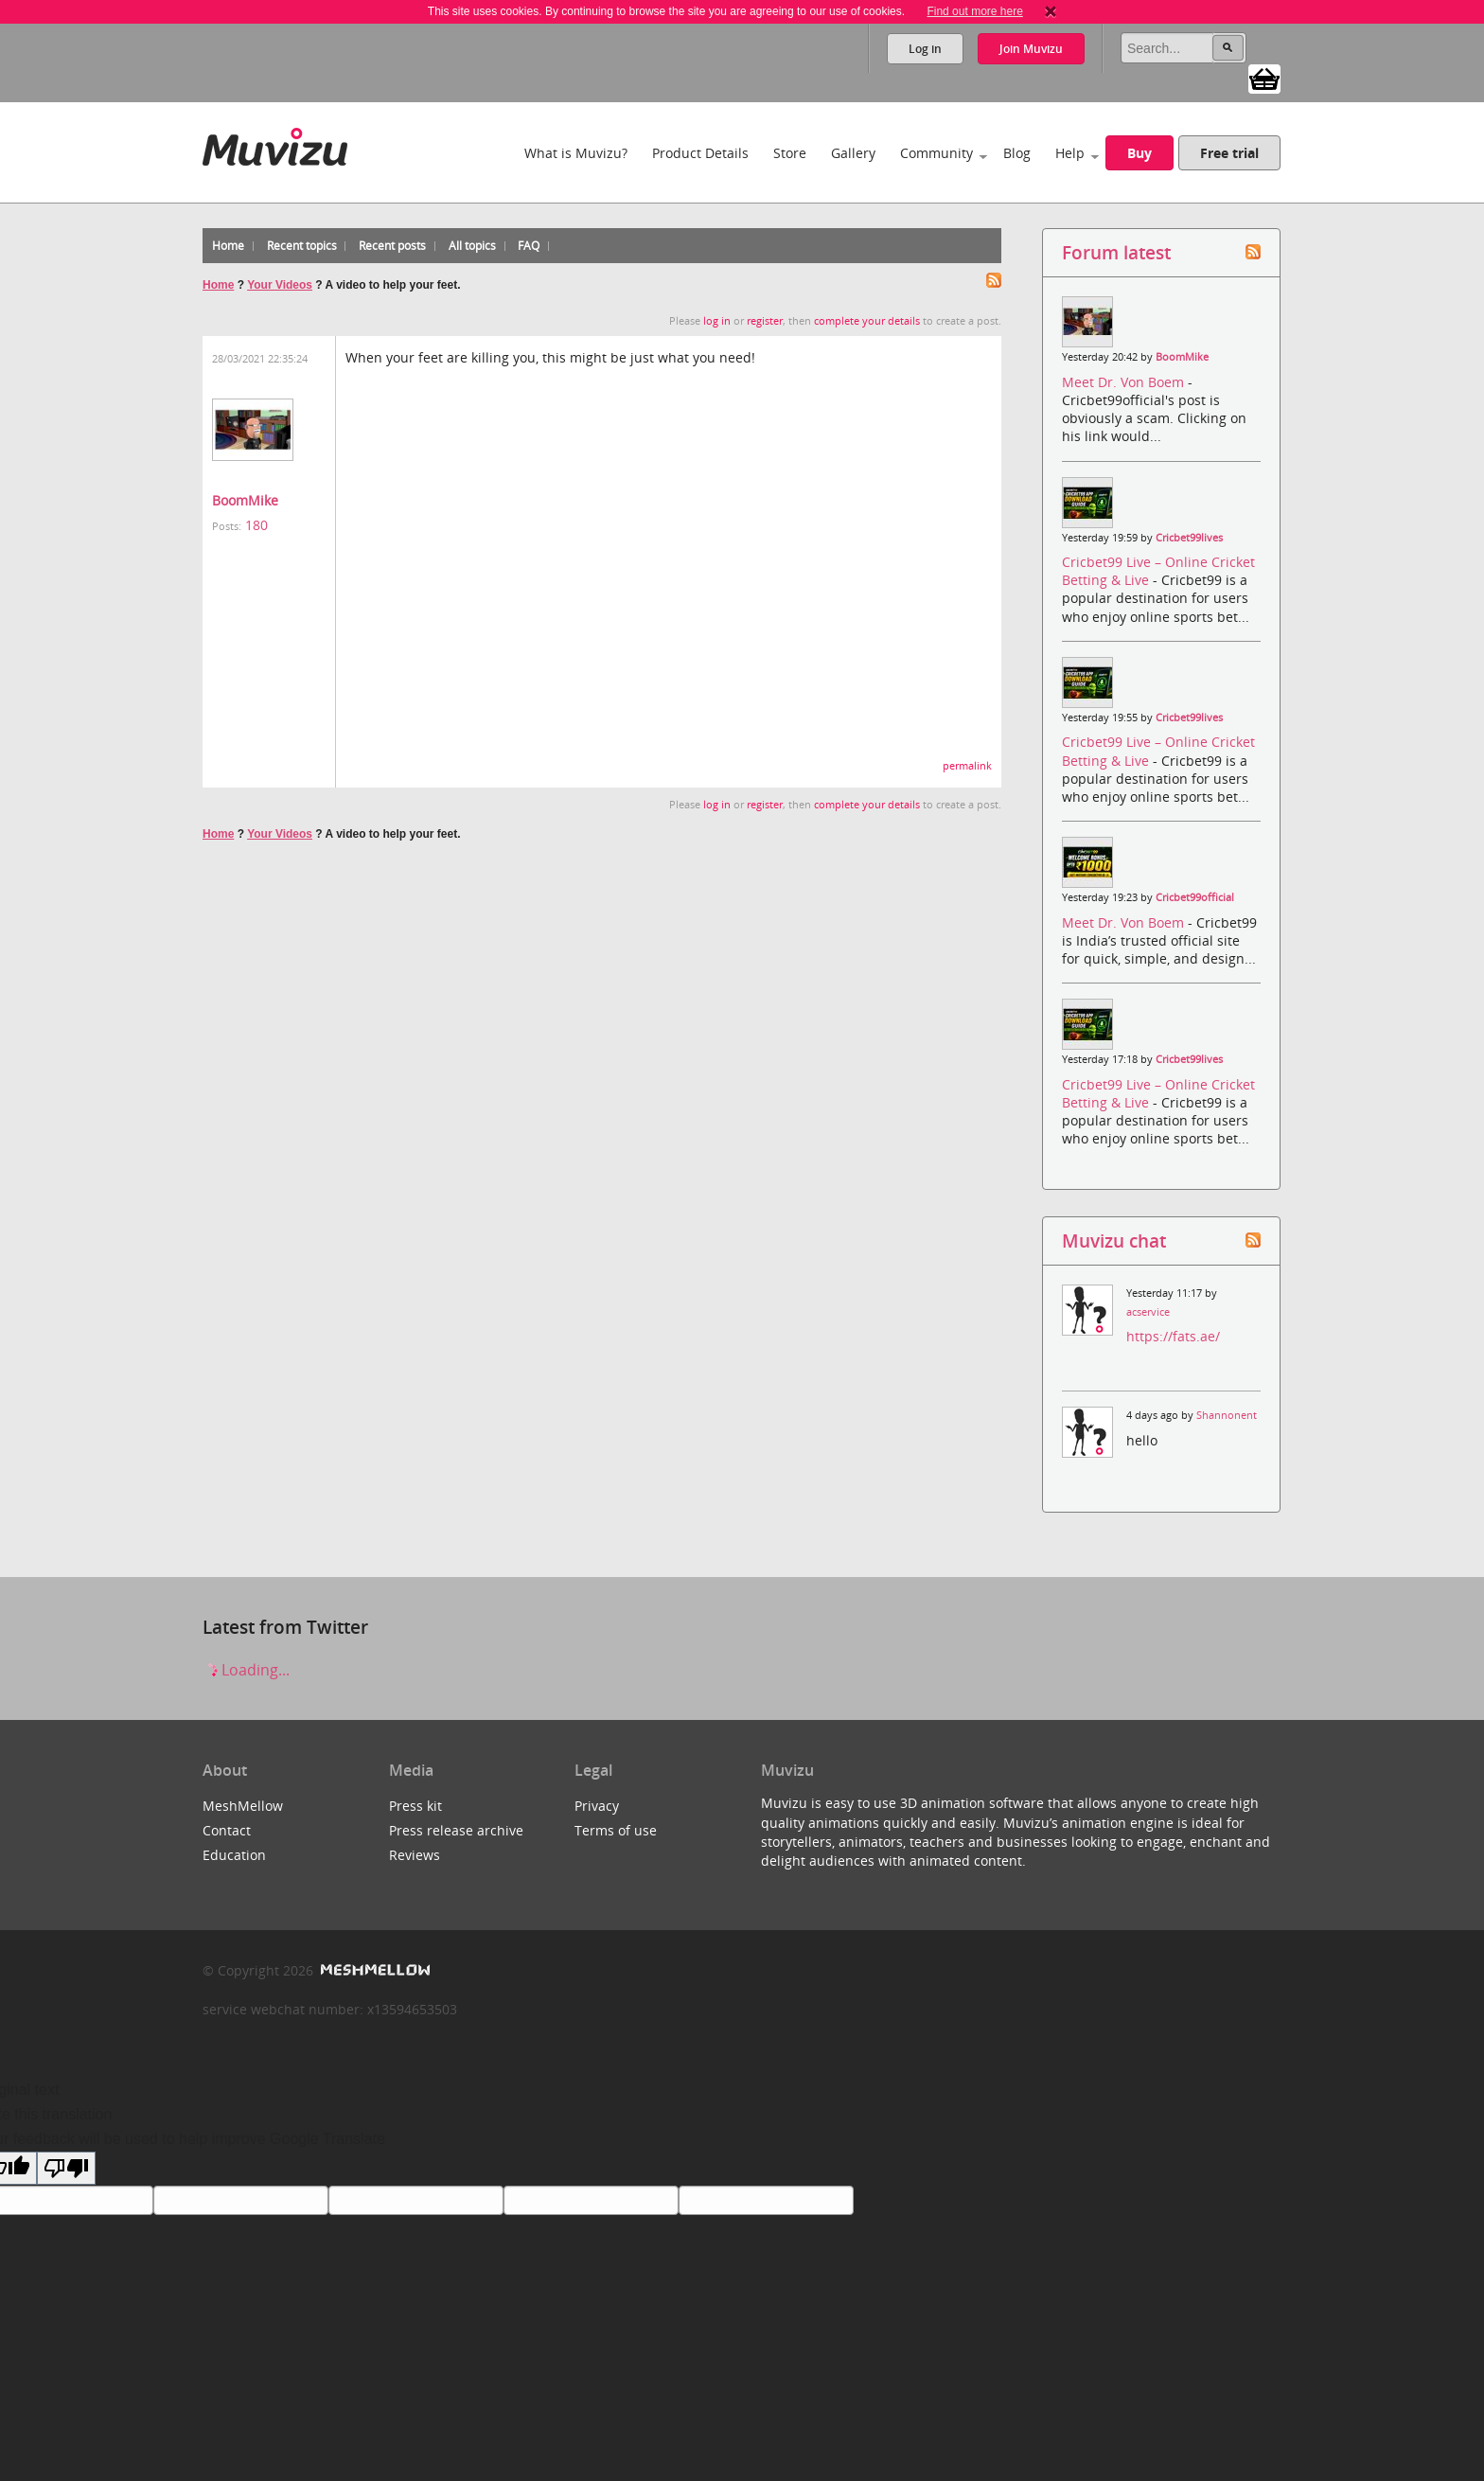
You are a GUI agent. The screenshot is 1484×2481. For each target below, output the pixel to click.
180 (256, 525)
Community (936, 153)
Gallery (853, 153)
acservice (1148, 1312)
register (765, 321)
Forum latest (1116, 252)
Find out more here (974, 11)
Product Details (700, 153)
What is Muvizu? (575, 153)
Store (789, 153)
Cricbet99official (1195, 897)
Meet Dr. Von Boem (1125, 382)
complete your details (867, 321)
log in (717, 321)
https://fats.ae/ (1173, 1336)
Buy (1139, 153)
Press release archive (456, 1830)
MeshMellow (243, 1806)
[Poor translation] (66, 2168)
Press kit (415, 1806)
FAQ (528, 246)
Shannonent (1226, 1415)
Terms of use (615, 1830)
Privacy (596, 1806)
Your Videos (279, 285)
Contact (227, 1830)
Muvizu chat (1114, 1240)
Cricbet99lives (1189, 537)
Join (1031, 49)
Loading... (246, 1669)
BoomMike (245, 500)
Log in (925, 49)
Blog (1017, 153)
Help (1070, 153)
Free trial (1229, 153)
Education (234, 1855)
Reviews (414, 1855)
